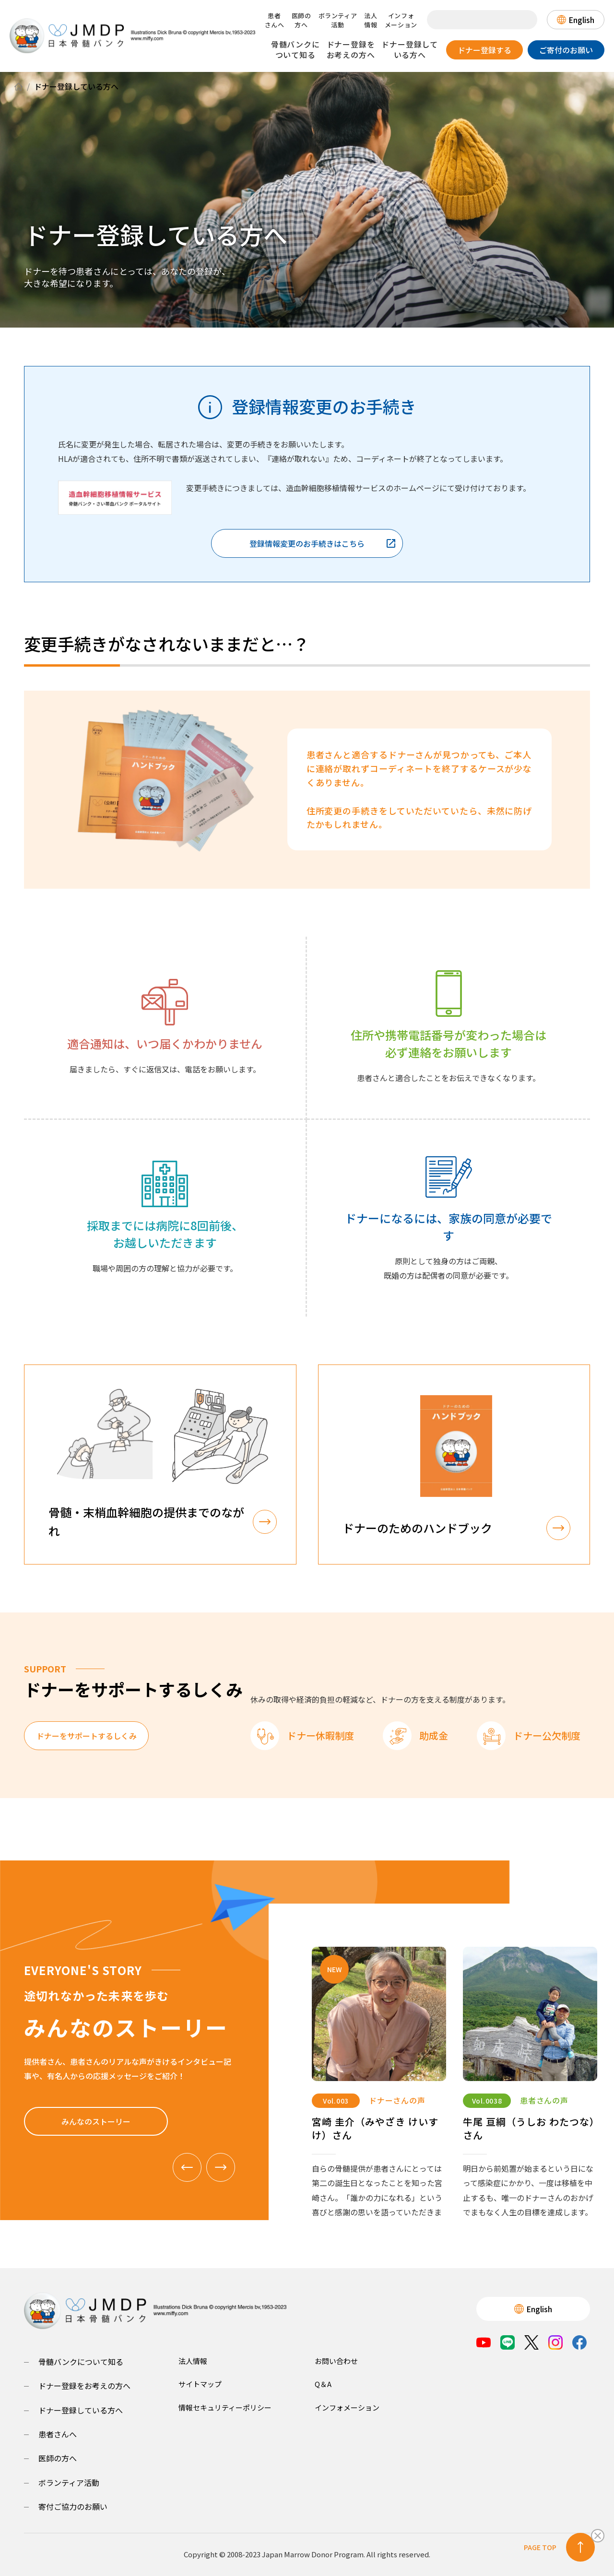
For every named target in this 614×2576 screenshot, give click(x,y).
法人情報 (370, 20)
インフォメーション (401, 20)
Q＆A (323, 2384)
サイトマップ (200, 2384)
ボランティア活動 (338, 20)
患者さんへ (274, 20)
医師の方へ (301, 20)
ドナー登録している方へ (409, 49)
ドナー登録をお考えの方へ (351, 49)
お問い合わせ (336, 2361)
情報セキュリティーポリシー (225, 2407)
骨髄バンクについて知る (295, 49)
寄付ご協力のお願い (72, 2506)
